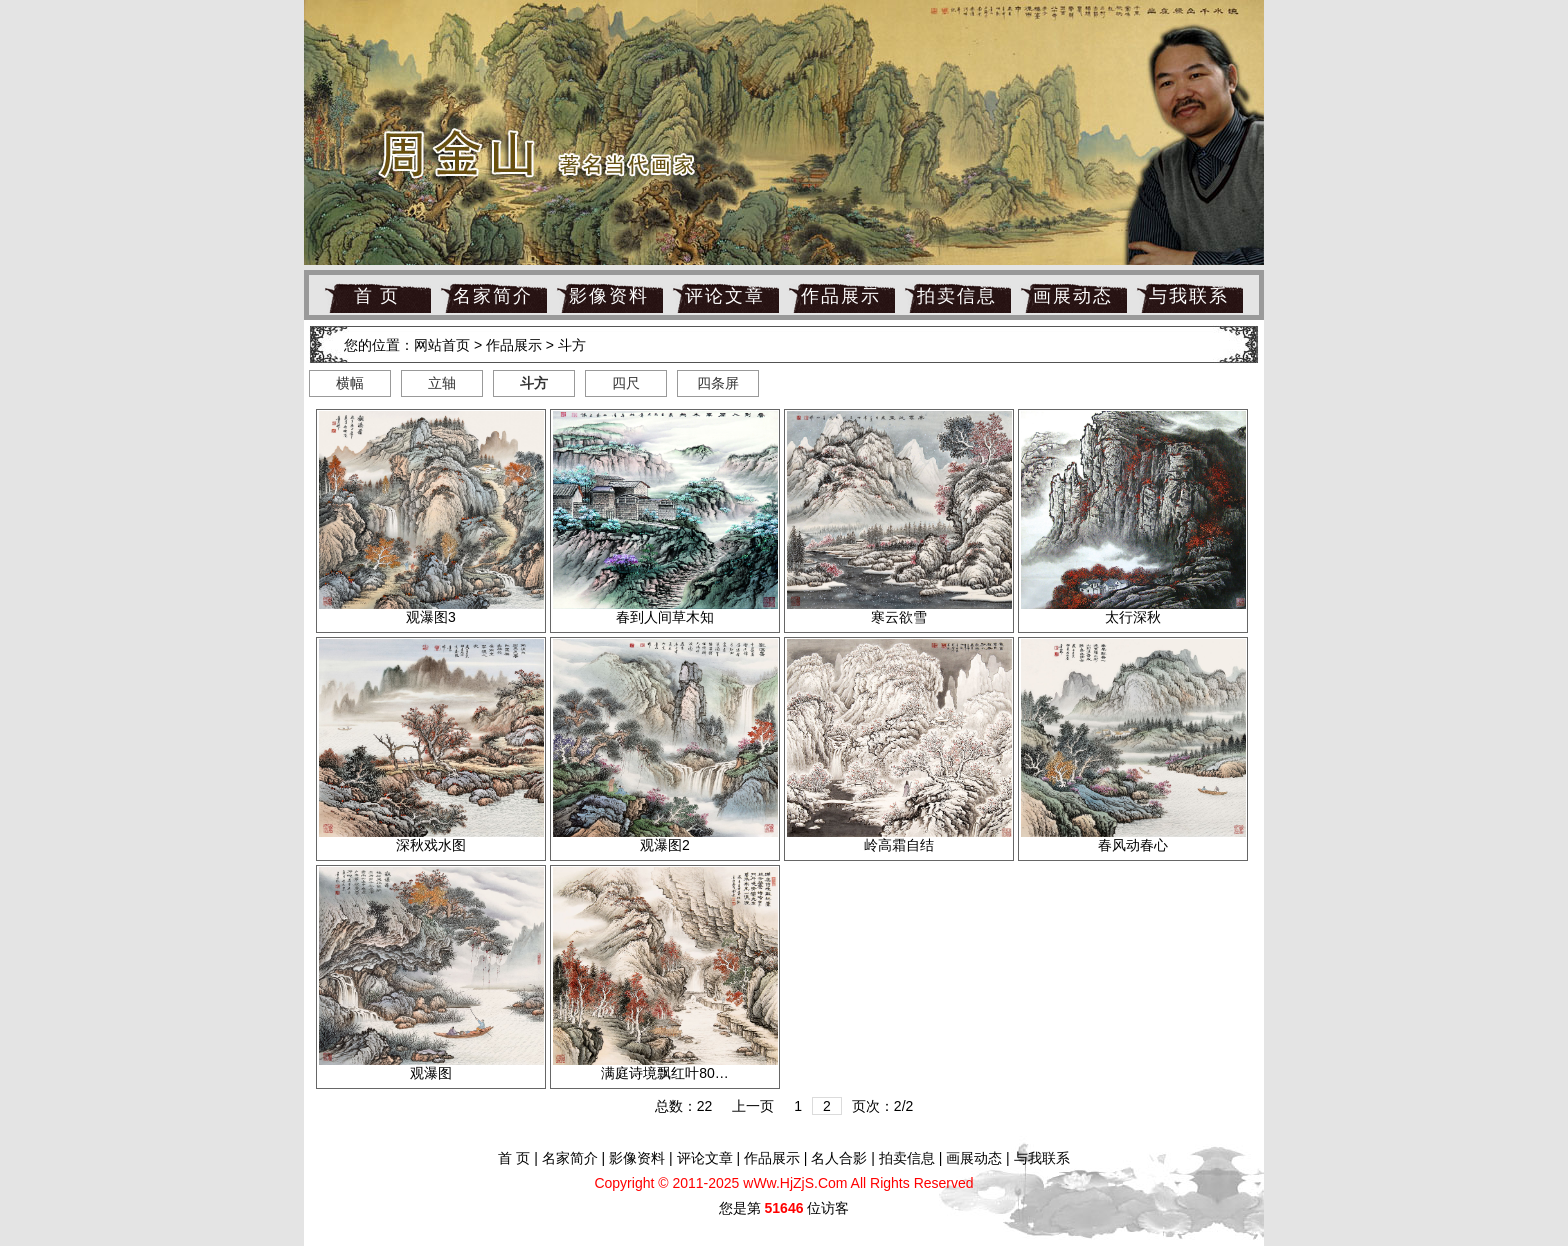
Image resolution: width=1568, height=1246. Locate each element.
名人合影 (839, 1158)
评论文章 (725, 296)
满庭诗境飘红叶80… (665, 1073)
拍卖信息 (957, 296)
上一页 (753, 1106)
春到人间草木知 (665, 617)
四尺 (626, 383)
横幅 (350, 383)
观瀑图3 (431, 617)
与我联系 (1189, 296)
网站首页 (442, 345)
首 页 (377, 296)
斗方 (572, 345)
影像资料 (609, 296)
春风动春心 (1133, 845)
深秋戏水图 (431, 845)
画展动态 (1073, 296)
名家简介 (493, 296)
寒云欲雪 (899, 617)
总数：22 (684, 1106)
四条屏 (718, 383)
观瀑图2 (665, 845)
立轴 (442, 383)
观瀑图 (431, 1073)
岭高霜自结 (899, 845)
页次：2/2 (882, 1106)
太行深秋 (1133, 617)
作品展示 (841, 296)
